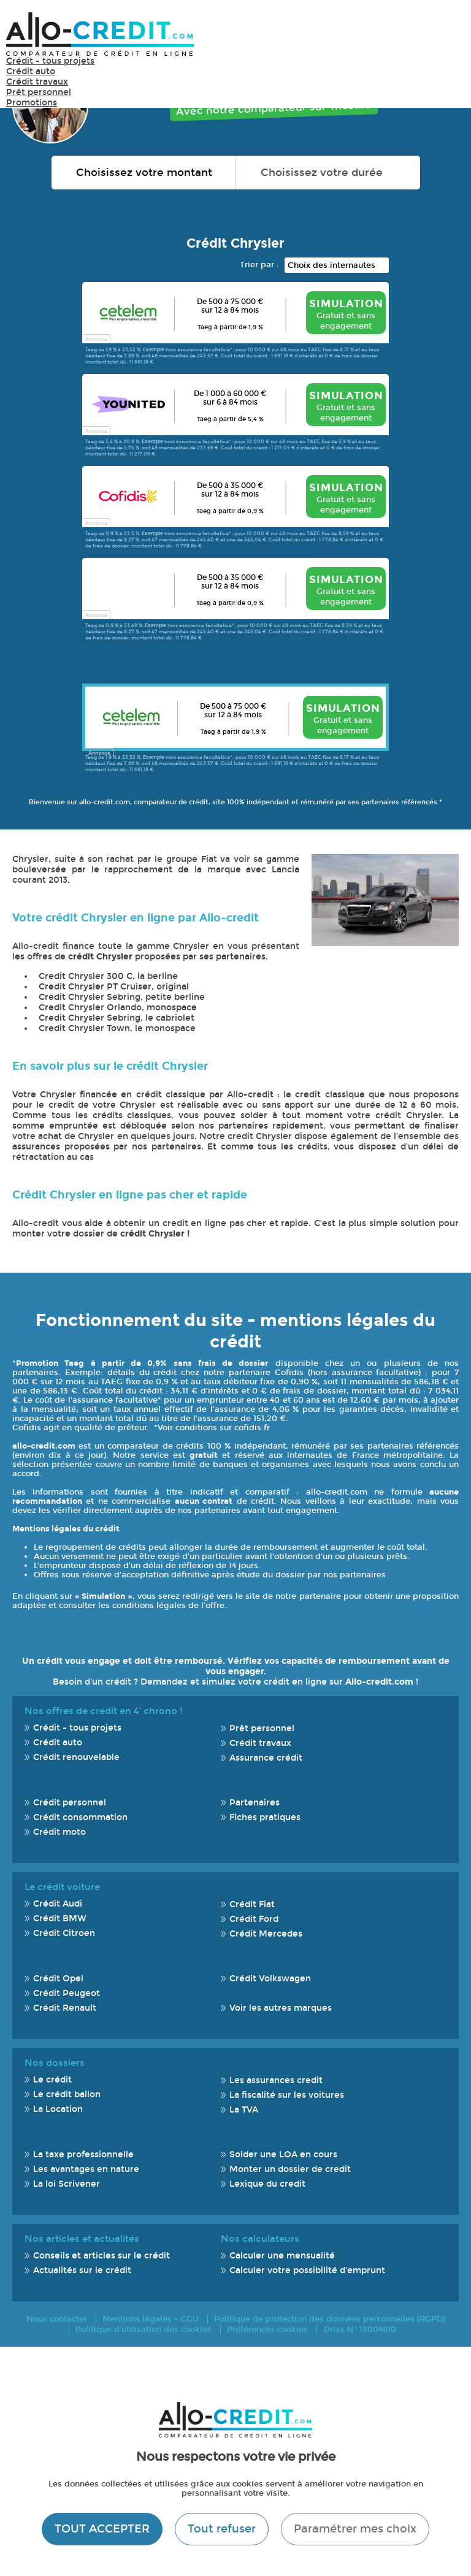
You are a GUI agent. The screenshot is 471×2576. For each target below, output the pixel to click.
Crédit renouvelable (76, 1757)
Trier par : (259, 264)
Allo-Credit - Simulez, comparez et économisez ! (100, 34)
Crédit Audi (57, 1904)
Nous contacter (56, 2318)
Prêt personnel (38, 92)
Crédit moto (59, 1832)
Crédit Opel (58, 1978)
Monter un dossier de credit (290, 2169)
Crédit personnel (69, 1802)
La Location (58, 2109)
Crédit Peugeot (66, 1993)
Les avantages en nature (86, 2169)
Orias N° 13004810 (359, 2329)
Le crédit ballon (67, 2094)
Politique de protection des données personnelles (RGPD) (329, 2318)
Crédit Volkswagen (270, 1978)
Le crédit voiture (62, 1886)
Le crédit (52, 2080)
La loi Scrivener (66, 2184)
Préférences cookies (267, 2329)
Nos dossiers (55, 2062)
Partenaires (254, 1802)
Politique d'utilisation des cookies (143, 2329)
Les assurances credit (276, 2080)
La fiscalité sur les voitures (286, 2095)
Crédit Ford (253, 1919)
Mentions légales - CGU (150, 2318)
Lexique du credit (267, 2184)
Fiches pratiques (265, 1817)
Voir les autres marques (280, 2008)
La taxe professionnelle (83, 2154)
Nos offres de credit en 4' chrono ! (103, 1711)
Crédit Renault (64, 2008)
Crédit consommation (80, 1817)
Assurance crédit (265, 1758)
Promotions (31, 102)
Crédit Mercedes (265, 1934)
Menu (446, 33)
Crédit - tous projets (50, 61)
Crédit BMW (59, 1918)
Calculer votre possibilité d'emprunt (307, 2270)
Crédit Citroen (64, 1933)
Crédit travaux (37, 82)
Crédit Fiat (252, 1904)
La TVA (243, 2110)
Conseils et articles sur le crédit (101, 2255)
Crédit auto (30, 71)
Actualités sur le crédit (82, 2270)
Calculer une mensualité (282, 2255)
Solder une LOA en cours (283, 2154)
